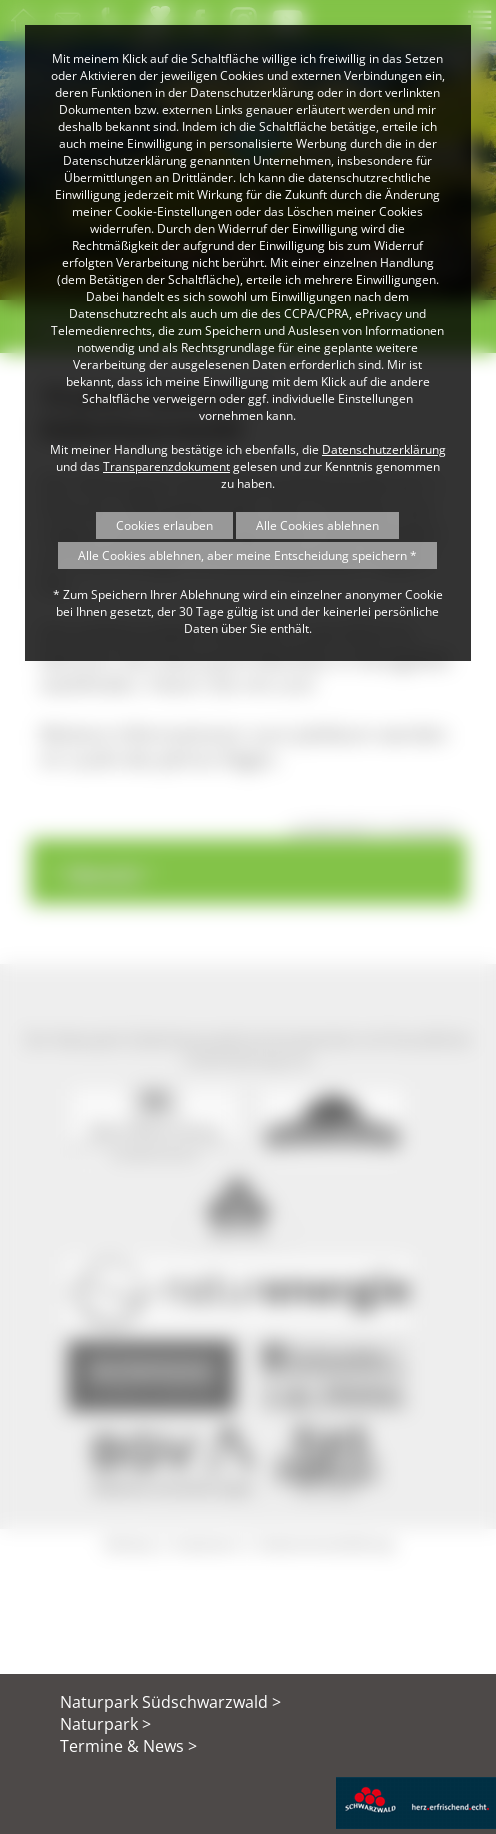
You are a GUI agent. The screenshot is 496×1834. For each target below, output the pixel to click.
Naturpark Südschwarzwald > (170, 1702)
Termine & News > (128, 1746)
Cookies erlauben (164, 525)
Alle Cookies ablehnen (317, 525)
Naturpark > (105, 1724)
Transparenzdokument (166, 466)
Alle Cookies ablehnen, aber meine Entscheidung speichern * (247, 555)
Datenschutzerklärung (384, 449)
